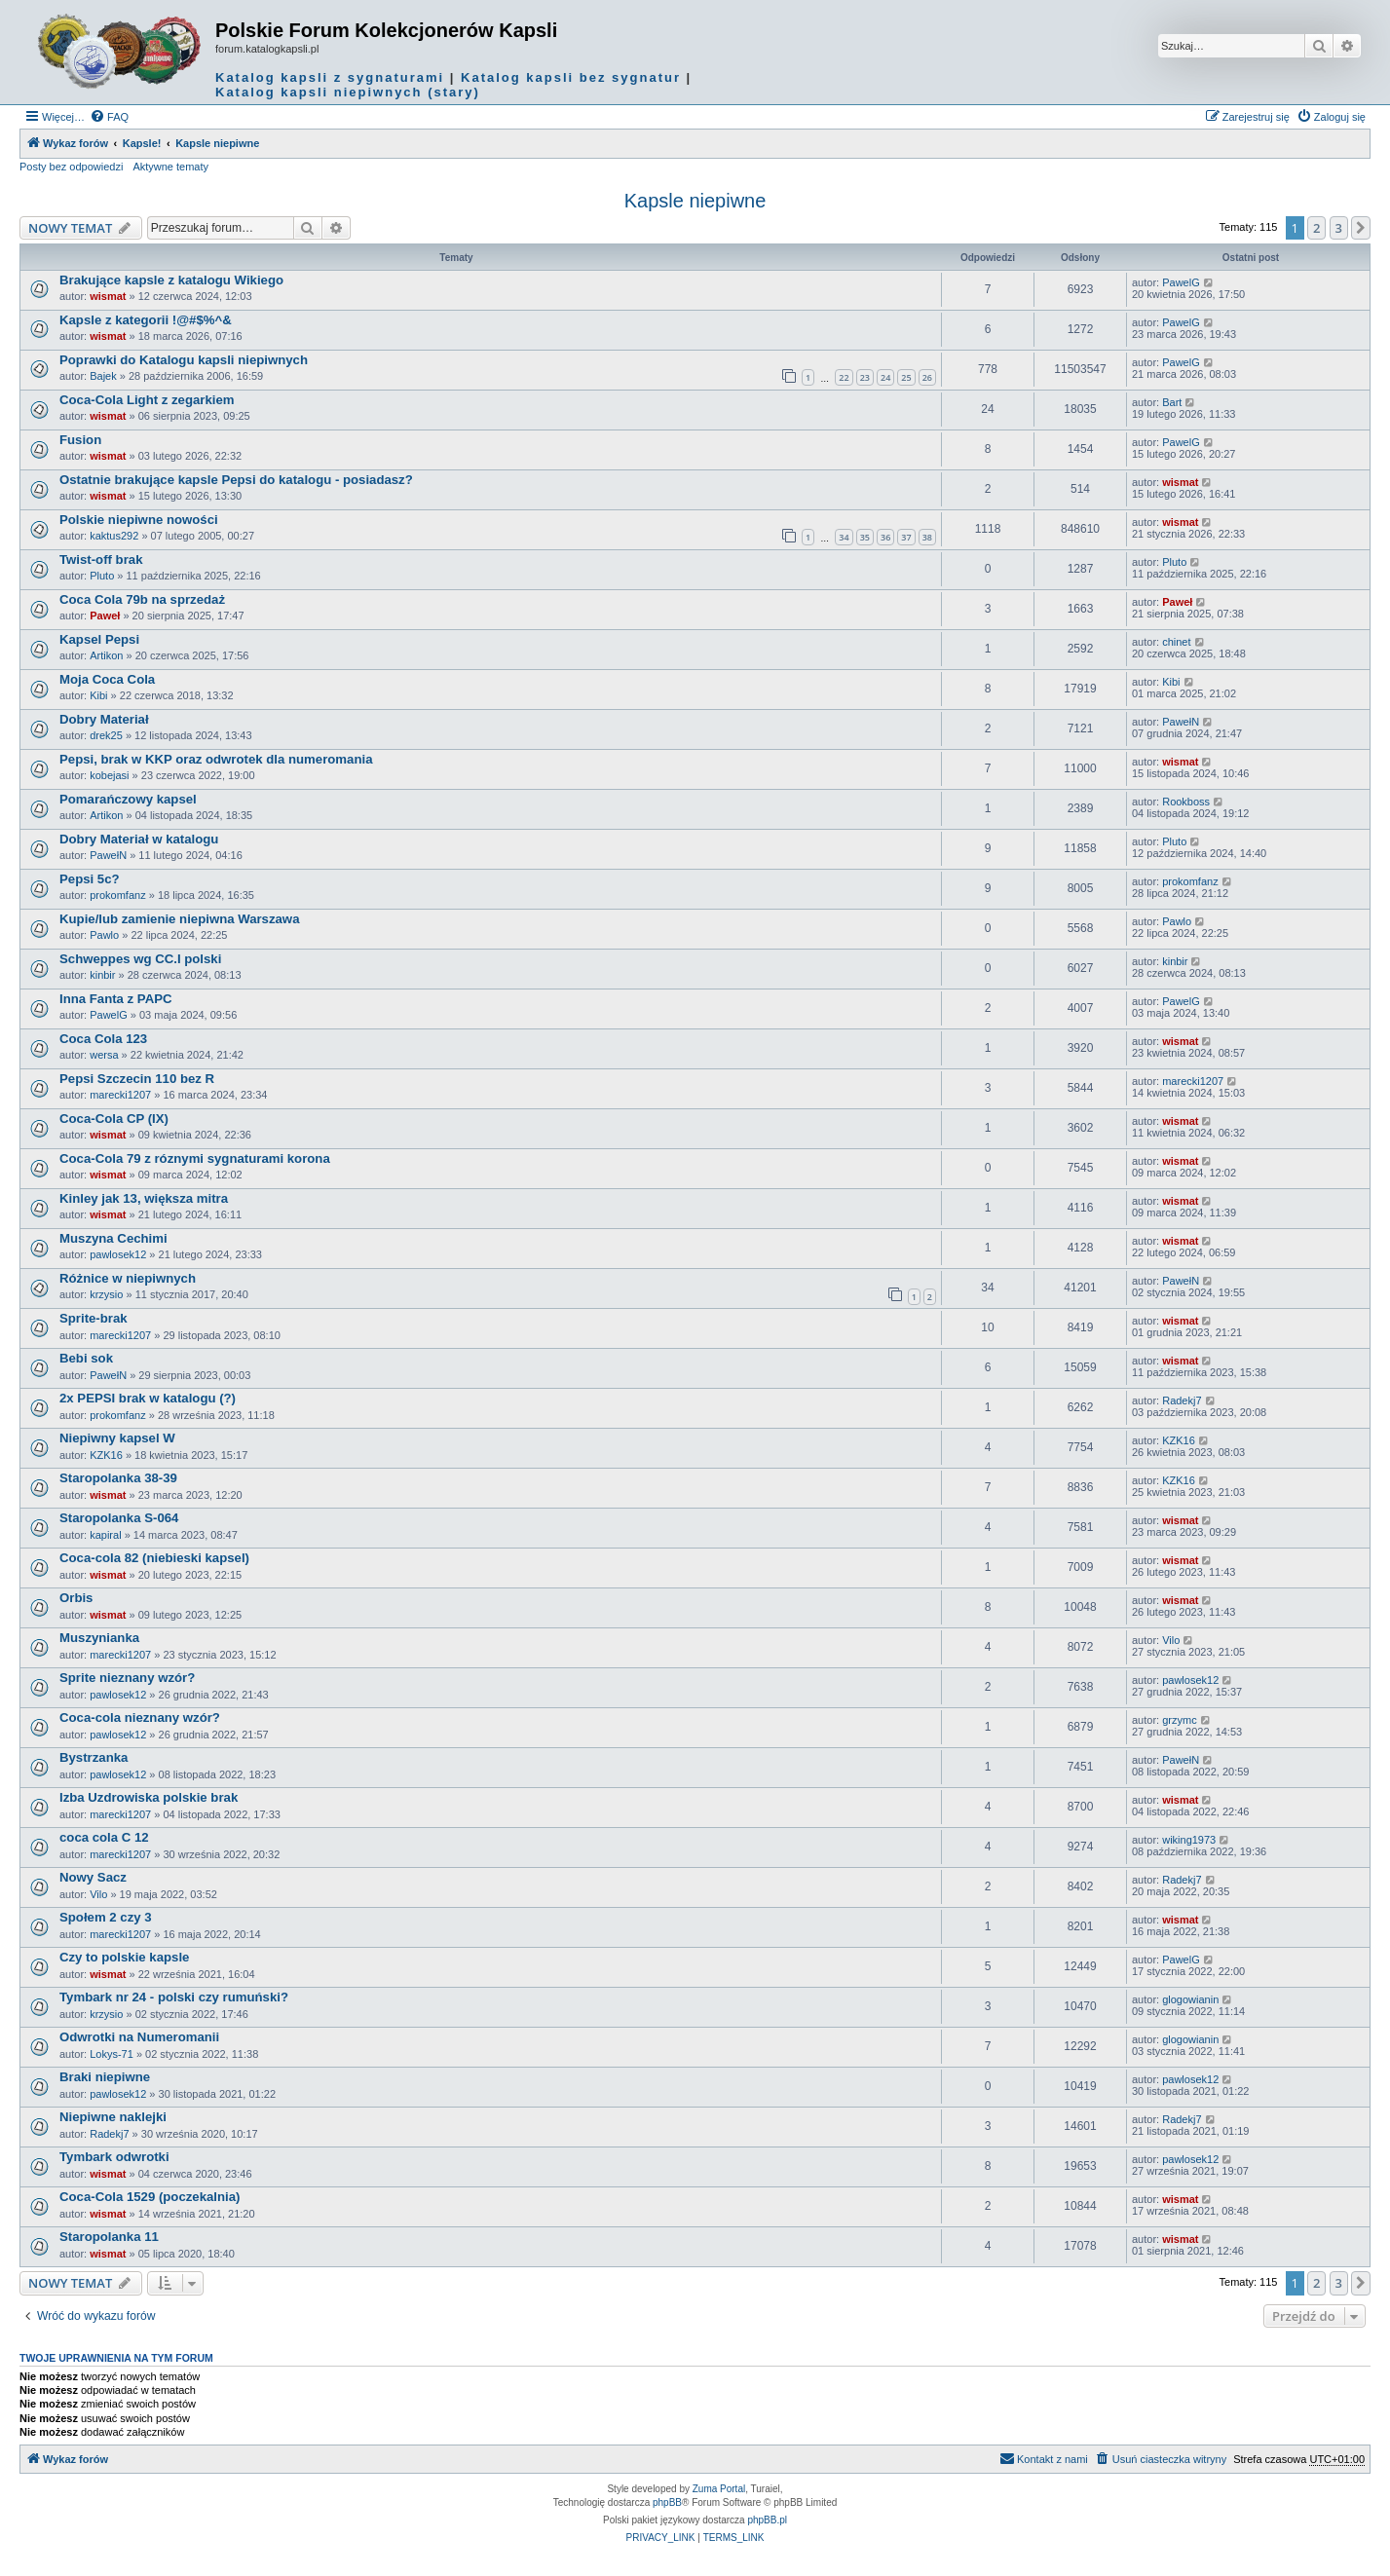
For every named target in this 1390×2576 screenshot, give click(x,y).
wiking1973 (1189, 1840)
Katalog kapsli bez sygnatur (571, 77)
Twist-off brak (100, 559)
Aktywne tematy (170, 166)
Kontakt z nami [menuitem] (1043, 2458)
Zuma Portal (719, 2488)
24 (885, 377)
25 (906, 377)
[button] (1361, 228)
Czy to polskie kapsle (124, 1957)
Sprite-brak (93, 1318)
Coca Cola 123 (103, 1038)
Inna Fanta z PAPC (115, 998)
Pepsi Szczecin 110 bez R (136, 1078)
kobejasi (109, 775)
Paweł (105, 615)
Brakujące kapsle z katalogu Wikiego (171, 280)
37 (906, 537)
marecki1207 (120, 1095)
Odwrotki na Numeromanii (139, 2037)
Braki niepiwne (104, 2077)
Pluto (102, 575)
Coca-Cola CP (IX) (114, 1118)
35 (865, 537)
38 (927, 537)
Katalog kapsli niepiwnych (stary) (347, 92)
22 (843, 377)
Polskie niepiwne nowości (138, 519)
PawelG (1181, 282)
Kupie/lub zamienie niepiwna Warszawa (179, 919)
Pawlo (104, 935)
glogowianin (1190, 1999)
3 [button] (1338, 228)
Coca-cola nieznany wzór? (139, 1717)
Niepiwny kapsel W (117, 1438)
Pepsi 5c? (89, 879)
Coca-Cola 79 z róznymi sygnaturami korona (194, 1158)
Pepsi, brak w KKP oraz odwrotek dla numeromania (215, 759)
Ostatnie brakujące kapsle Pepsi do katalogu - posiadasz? (236, 479)
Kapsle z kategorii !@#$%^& (145, 320)
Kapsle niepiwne (695, 200)
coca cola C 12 (104, 1837)
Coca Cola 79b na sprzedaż (142, 599)
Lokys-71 (111, 2054)
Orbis (76, 1597)
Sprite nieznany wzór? (127, 1677)
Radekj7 (1181, 1400)
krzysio (106, 1294)
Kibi (98, 695)
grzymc (1179, 1720)
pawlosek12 (118, 1254)
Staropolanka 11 (109, 2236)
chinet (1176, 642)
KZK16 (106, 1455)
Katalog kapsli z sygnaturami (329, 77)
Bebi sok (86, 1358)
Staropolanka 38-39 (118, 1478)
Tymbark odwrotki (114, 2156)
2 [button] (1316, 228)
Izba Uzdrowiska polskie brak (148, 1797)
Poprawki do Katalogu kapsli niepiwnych (183, 360)
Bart (1172, 402)
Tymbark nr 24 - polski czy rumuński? (173, 1997)
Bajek (103, 376)
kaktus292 (114, 535)
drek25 (106, 735)
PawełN (1180, 722)
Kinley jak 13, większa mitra (143, 1198)
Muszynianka (99, 1637)
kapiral (105, 1535)
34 (843, 537)
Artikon (106, 655)
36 (885, 537)
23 (865, 377)
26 (927, 377)
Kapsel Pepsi (99, 639)
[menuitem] (109, 117)
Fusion (80, 439)
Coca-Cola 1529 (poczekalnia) (149, 2196)
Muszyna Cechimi (113, 1238)
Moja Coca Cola (107, 679)
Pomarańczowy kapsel (128, 799)
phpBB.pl (767, 2520)
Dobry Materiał (104, 719)
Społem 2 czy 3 (105, 1917)
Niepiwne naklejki (113, 2116)
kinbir (102, 975)
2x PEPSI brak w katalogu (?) (147, 1398)
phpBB (667, 2502)
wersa (104, 1055)
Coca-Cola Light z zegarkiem (147, 399)
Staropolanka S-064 (118, 1518)
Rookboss (1186, 801)
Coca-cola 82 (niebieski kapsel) (154, 1557)
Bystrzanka (93, 1757)
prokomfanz (117, 895)
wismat (108, 296)
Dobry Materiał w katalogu (138, 839)
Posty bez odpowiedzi (71, 166)
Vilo (1171, 1640)
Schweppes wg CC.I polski (140, 959)
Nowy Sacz (93, 1877)
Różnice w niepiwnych (127, 1278)
